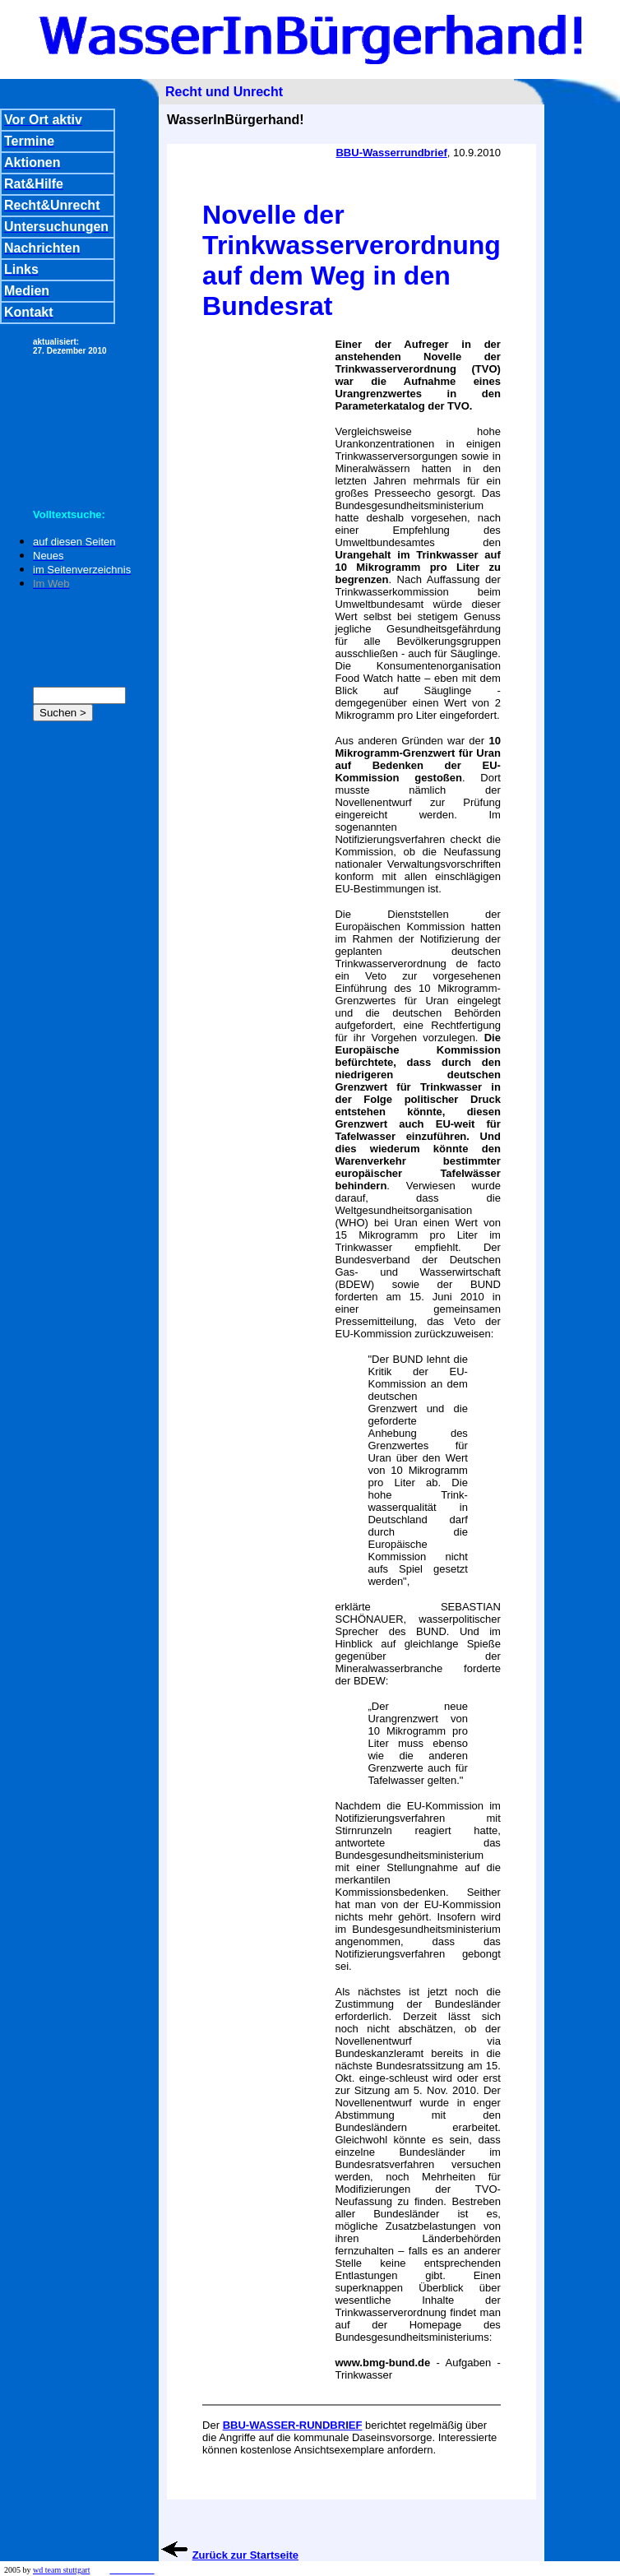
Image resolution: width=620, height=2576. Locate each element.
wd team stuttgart (61, 2569)
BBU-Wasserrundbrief (390, 152)
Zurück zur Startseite (245, 2555)
